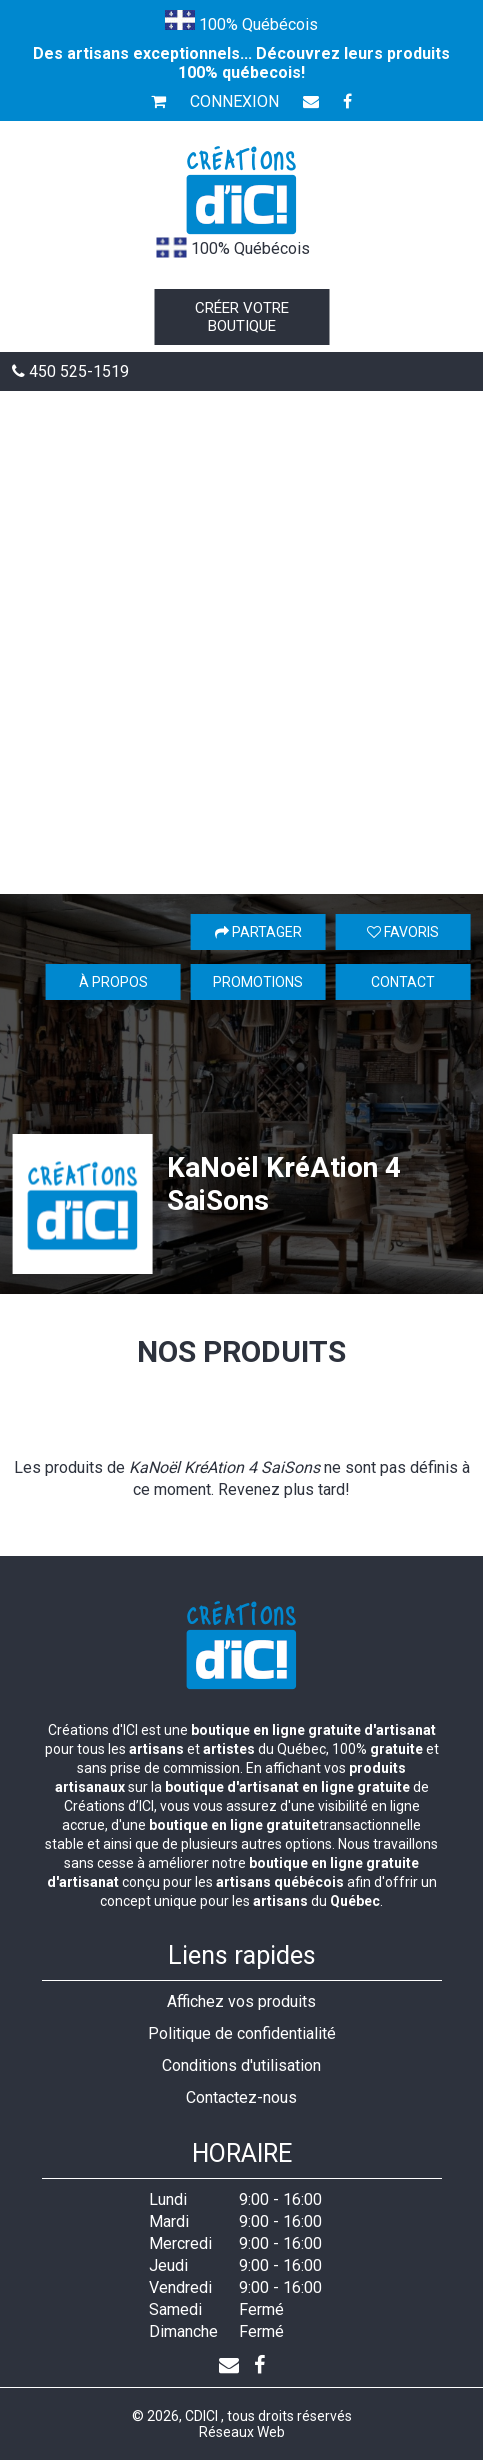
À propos (113, 982)
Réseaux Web (242, 2432)
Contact (403, 982)
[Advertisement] (241, 642)
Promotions (258, 982)
